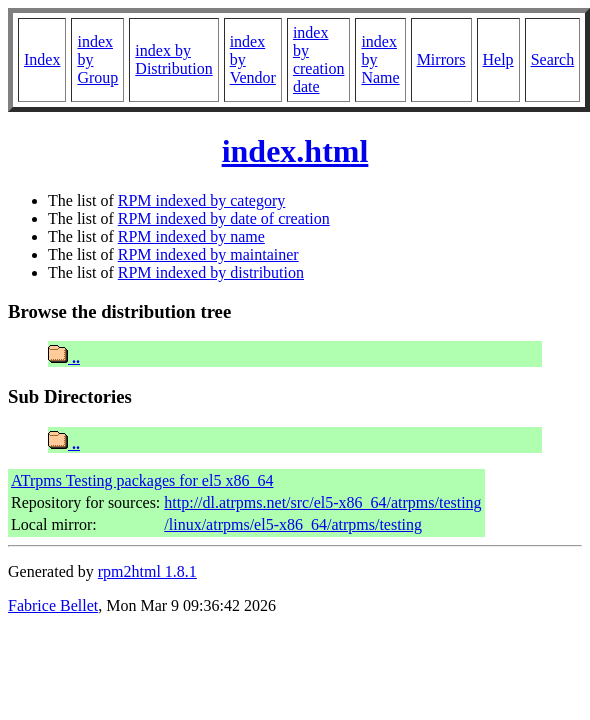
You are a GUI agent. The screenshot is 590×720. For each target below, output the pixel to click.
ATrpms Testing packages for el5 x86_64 (142, 480)
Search (553, 59)
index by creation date (319, 59)
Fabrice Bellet (53, 605)
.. (64, 357)
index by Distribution (173, 59)
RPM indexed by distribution (211, 272)
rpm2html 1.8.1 (147, 571)
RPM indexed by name (191, 236)
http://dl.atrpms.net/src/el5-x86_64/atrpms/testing (322, 502)
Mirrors (441, 59)
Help (498, 59)
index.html (295, 151)
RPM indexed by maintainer (208, 254)
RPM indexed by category (202, 200)
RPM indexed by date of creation (224, 218)
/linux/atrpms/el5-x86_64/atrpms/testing (293, 524)
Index (42, 59)
